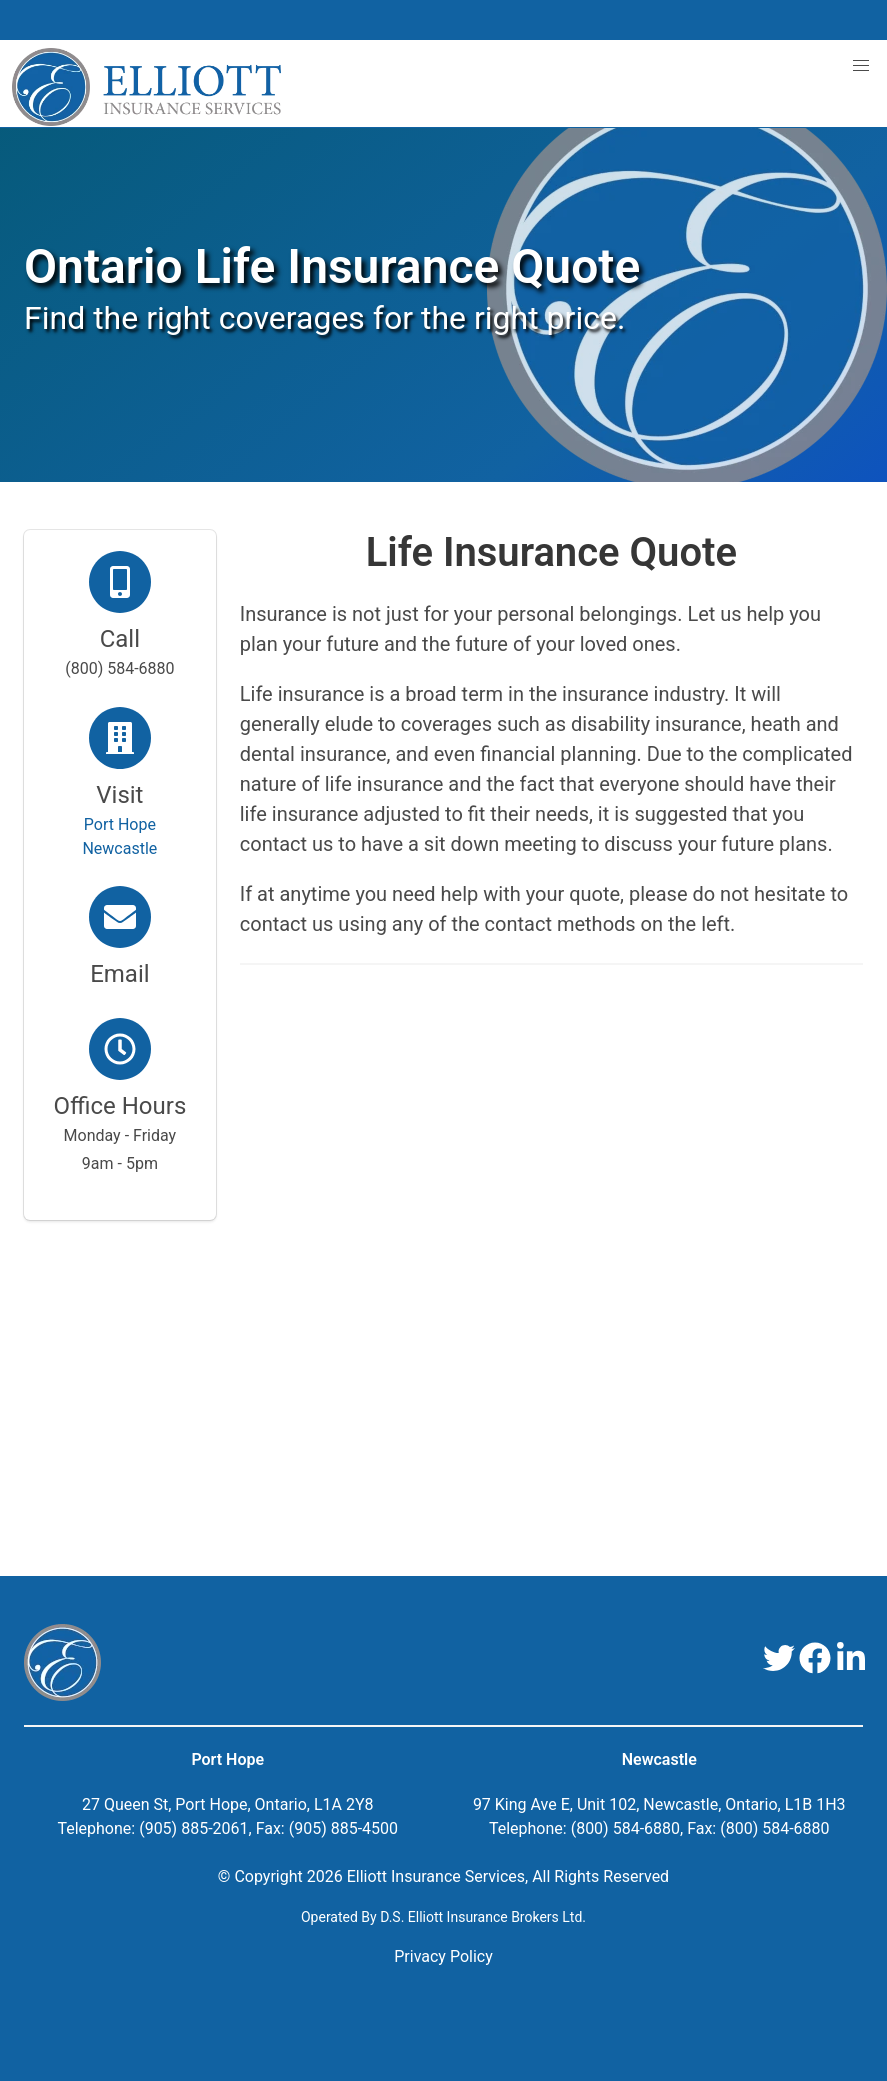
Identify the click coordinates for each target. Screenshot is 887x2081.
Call (120, 639)
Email (119, 974)
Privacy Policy (443, 1956)
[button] (861, 66)
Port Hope (227, 1759)
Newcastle (659, 1759)
